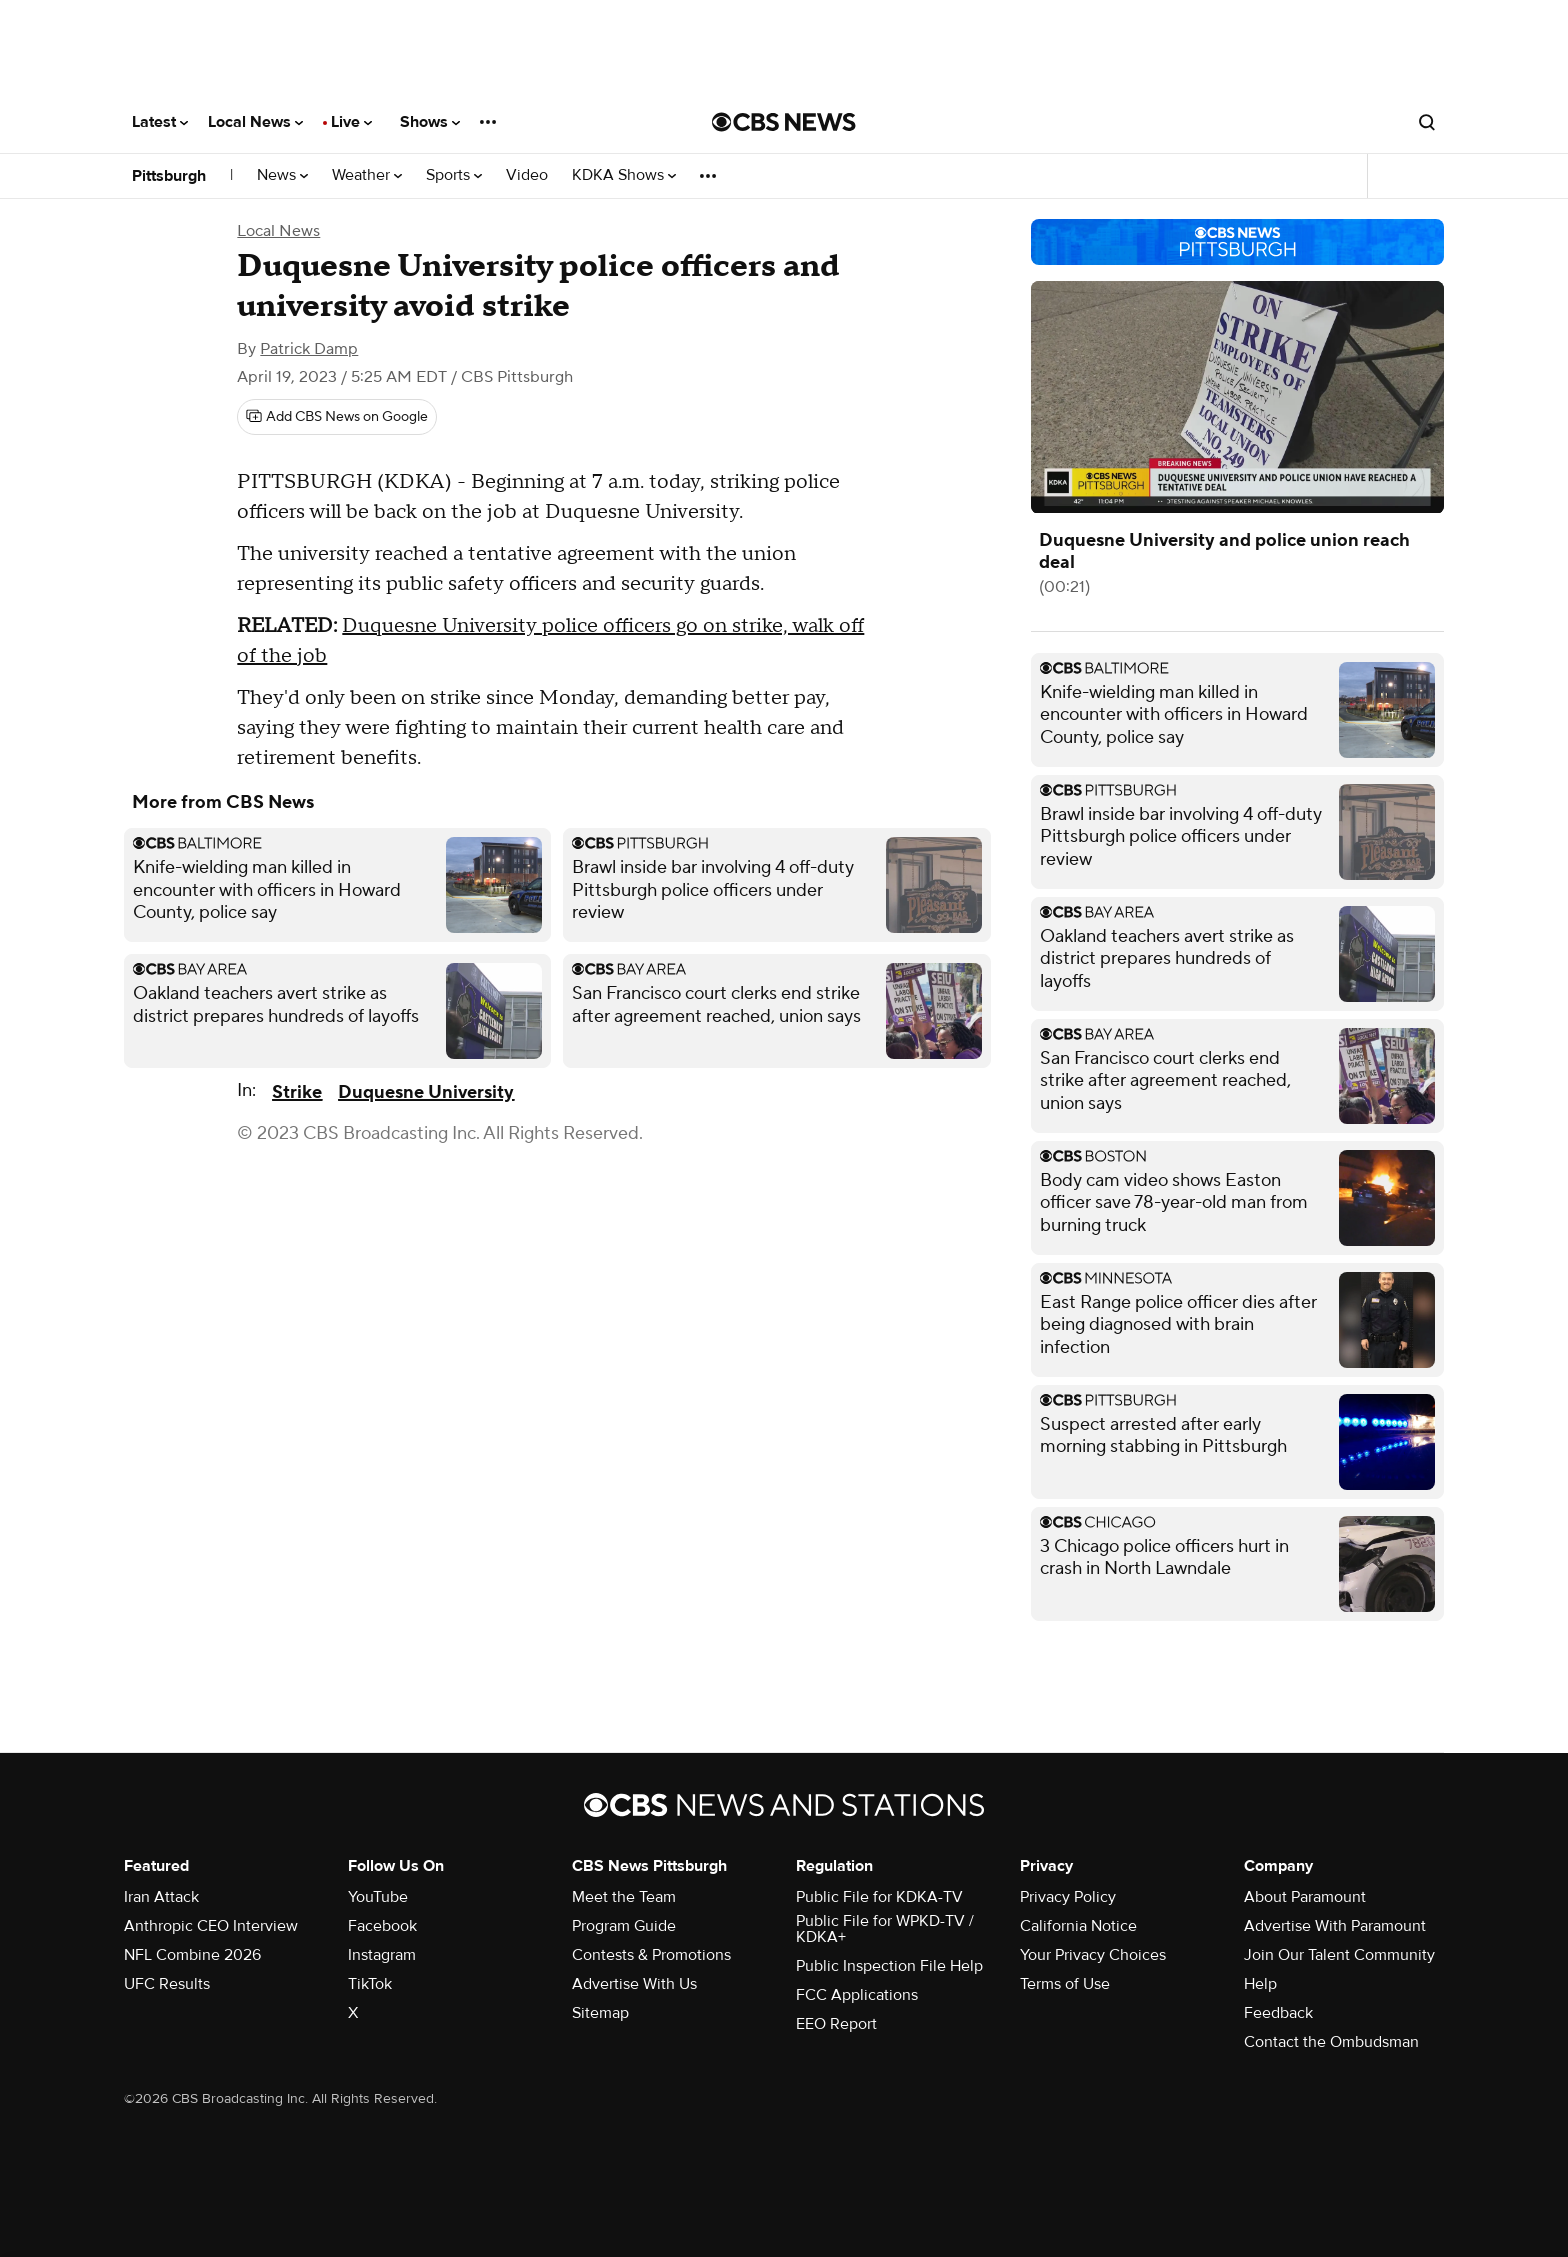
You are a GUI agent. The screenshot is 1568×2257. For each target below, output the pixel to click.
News (282, 175)
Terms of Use (1065, 1984)
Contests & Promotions (651, 1955)
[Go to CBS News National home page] (784, 122)
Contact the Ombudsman (1331, 2042)
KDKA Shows (624, 175)
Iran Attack (161, 1897)
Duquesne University (426, 1092)
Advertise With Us (634, 1984)
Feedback (1278, 2013)
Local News (255, 122)
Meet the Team (624, 1897)
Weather (367, 175)
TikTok (370, 1984)
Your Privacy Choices (1093, 1955)
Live (351, 122)
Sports (454, 175)
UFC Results (167, 1984)
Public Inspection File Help (889, 1966)
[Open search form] (1427, 122)
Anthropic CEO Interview (211, 1926)
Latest (160, 122)
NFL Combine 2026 (192, 1955)
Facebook (382, 1926)
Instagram (382, 1955)
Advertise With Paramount (1335, 1926)
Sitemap (600, 2013)
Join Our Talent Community (1339, 1955)
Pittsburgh (169, 176)
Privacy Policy (1068, 1897)
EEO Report (836, 2024)
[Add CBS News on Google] (337, 417)
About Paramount (1305, 1897)
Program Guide (624, 1926)
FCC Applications (857, 1995)
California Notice (1078, 1926)
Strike (297, 1092)
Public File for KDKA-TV (879, 1897)
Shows (430, 122)
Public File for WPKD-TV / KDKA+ (885, 1929)
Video (527, 175)
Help (1260, 1984)
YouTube (378, 1897)
